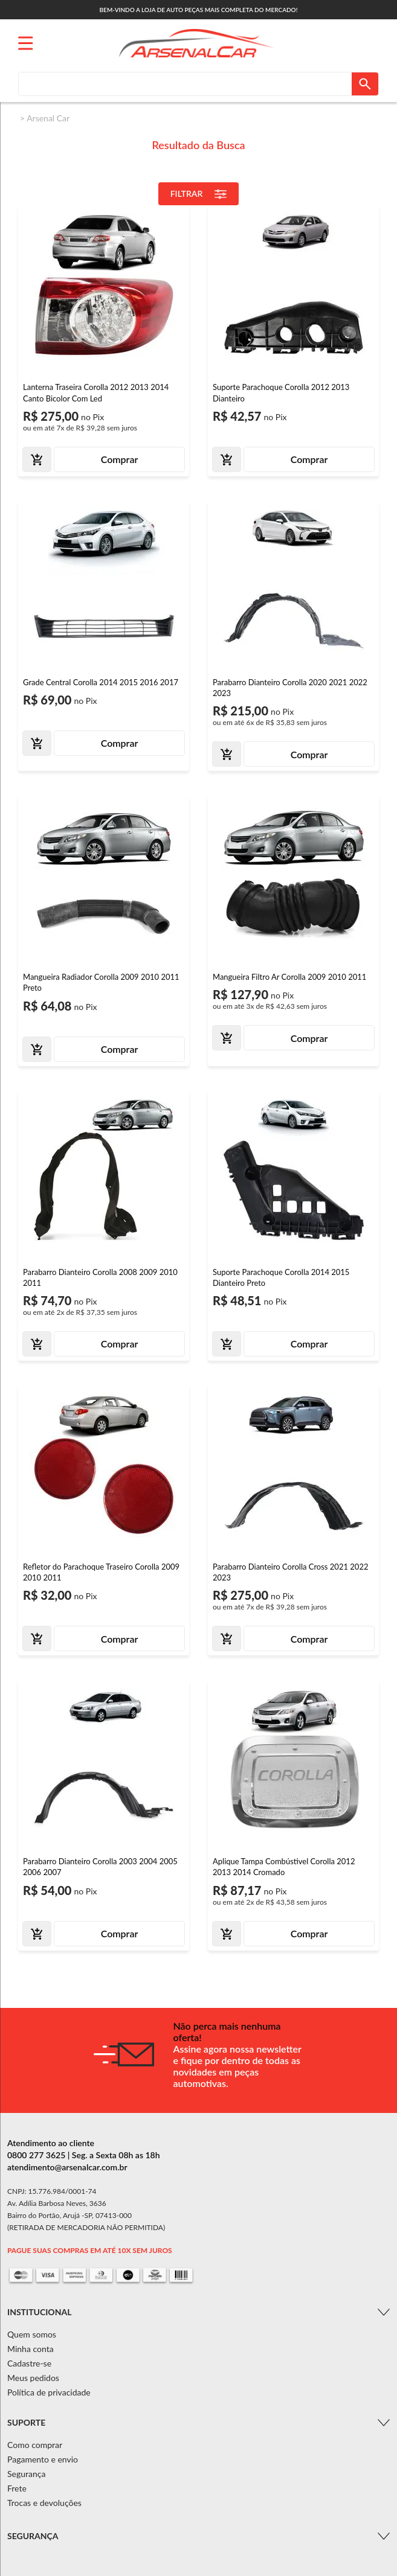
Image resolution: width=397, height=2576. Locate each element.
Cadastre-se (29, 2363)
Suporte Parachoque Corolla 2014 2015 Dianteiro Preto (281, 1277)
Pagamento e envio (42, 2459)
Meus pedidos (33, 2378)
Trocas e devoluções (44, 2503)
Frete (17, 2488)
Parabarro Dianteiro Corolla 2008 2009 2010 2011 (100, 1277)
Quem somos (31, 2334)
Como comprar (34, 2445)
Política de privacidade (49, 2392)
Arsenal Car (48, 118)
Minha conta (30, 2349)
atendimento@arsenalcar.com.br (67, 2167)
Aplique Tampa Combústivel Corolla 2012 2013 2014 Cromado (284, 1866)
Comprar (119, 459)
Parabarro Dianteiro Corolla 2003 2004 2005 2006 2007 (100, 1866)
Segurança (26, 2474)
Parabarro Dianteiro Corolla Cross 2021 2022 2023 (290, 1572)
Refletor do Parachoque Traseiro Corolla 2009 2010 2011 (101, 1572)
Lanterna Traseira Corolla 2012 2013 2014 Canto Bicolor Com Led (96, 392)
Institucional (39, 2312)
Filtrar (198, 193)
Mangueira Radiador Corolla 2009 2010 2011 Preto (101, 982)
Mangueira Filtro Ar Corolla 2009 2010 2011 (289, 977)
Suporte (26, 2422)
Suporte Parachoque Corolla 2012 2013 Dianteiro (281, 392)
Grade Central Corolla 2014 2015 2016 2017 (100, 682)
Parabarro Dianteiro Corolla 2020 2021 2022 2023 (290, 687)
